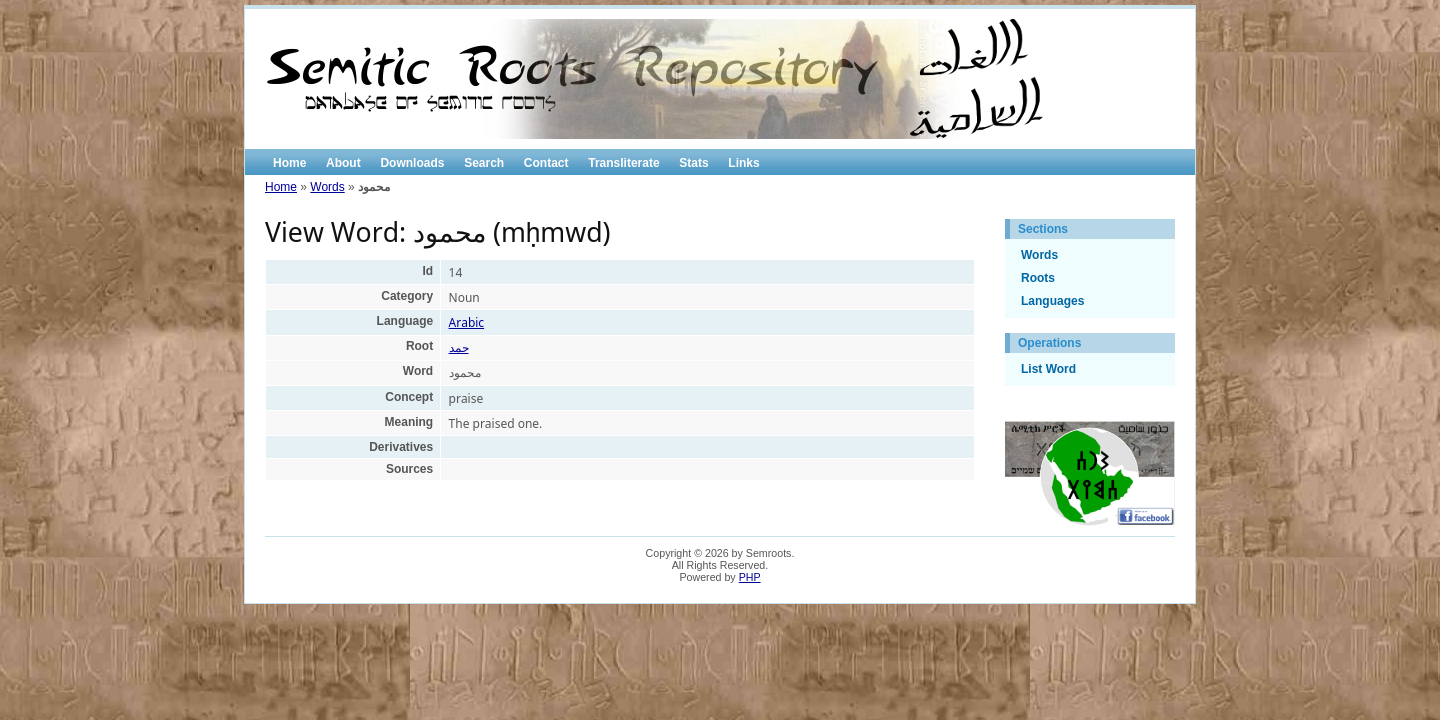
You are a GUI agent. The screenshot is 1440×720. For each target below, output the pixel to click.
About (343, 163)
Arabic (467, 322)
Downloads (412, 163)
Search (484, 163)
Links (743, 163)
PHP (750, 577)
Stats (693, 163)
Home (289, 163)
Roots (1038, 278)
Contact (546, 163)
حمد (459, 347)
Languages (1052, 301)
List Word (1048, 369)
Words (327, 187)
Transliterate (623, 163)
